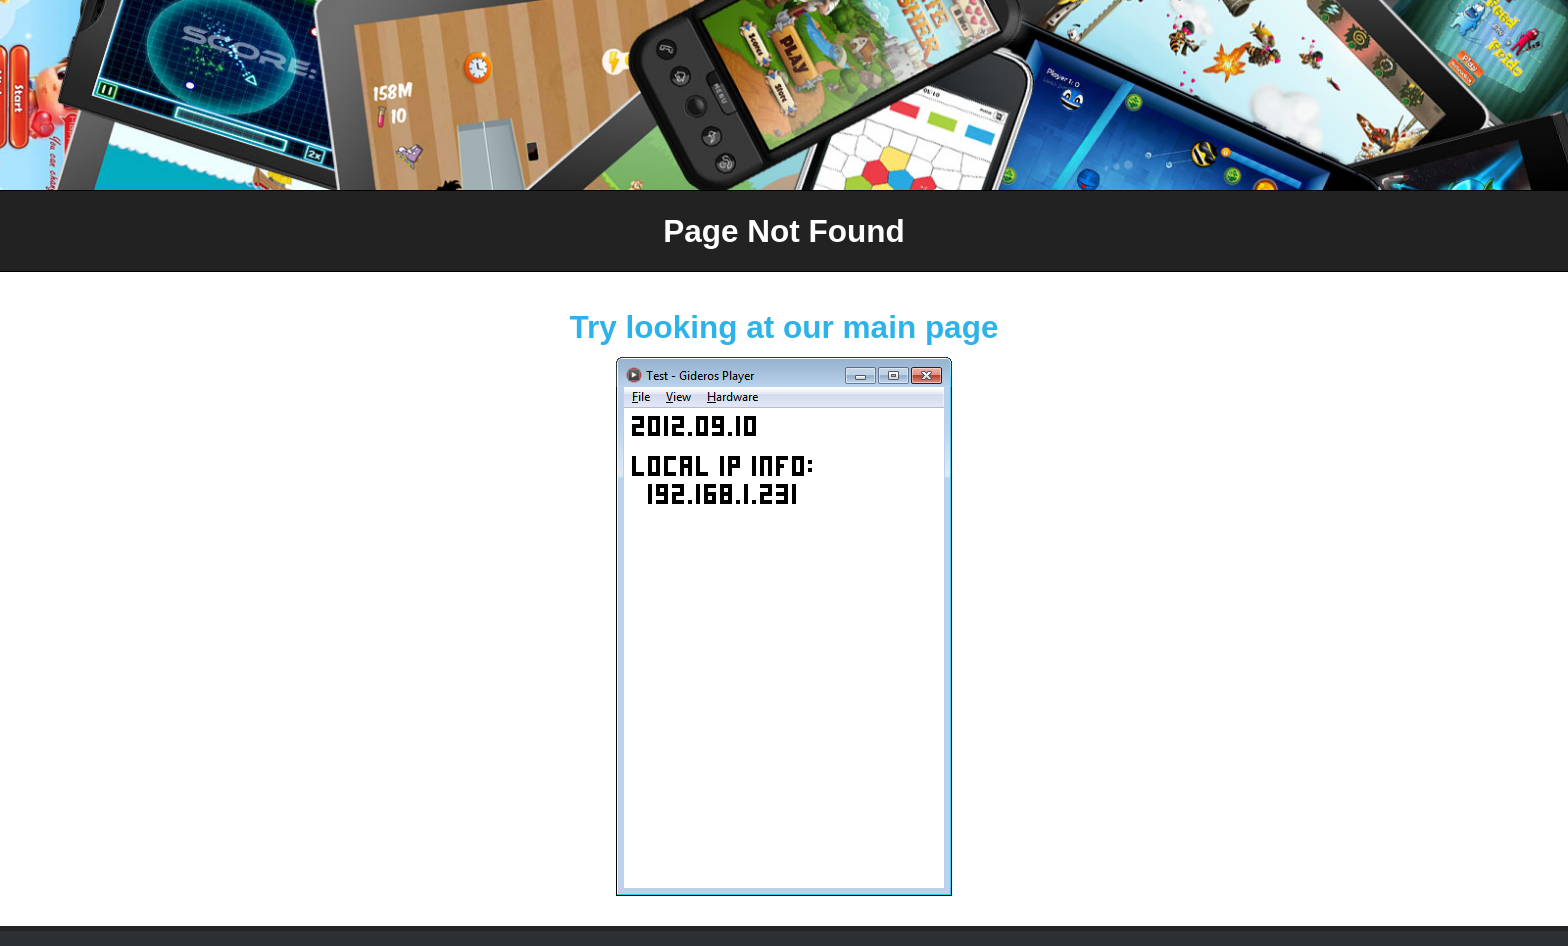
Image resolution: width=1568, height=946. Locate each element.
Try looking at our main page (784, 327)
